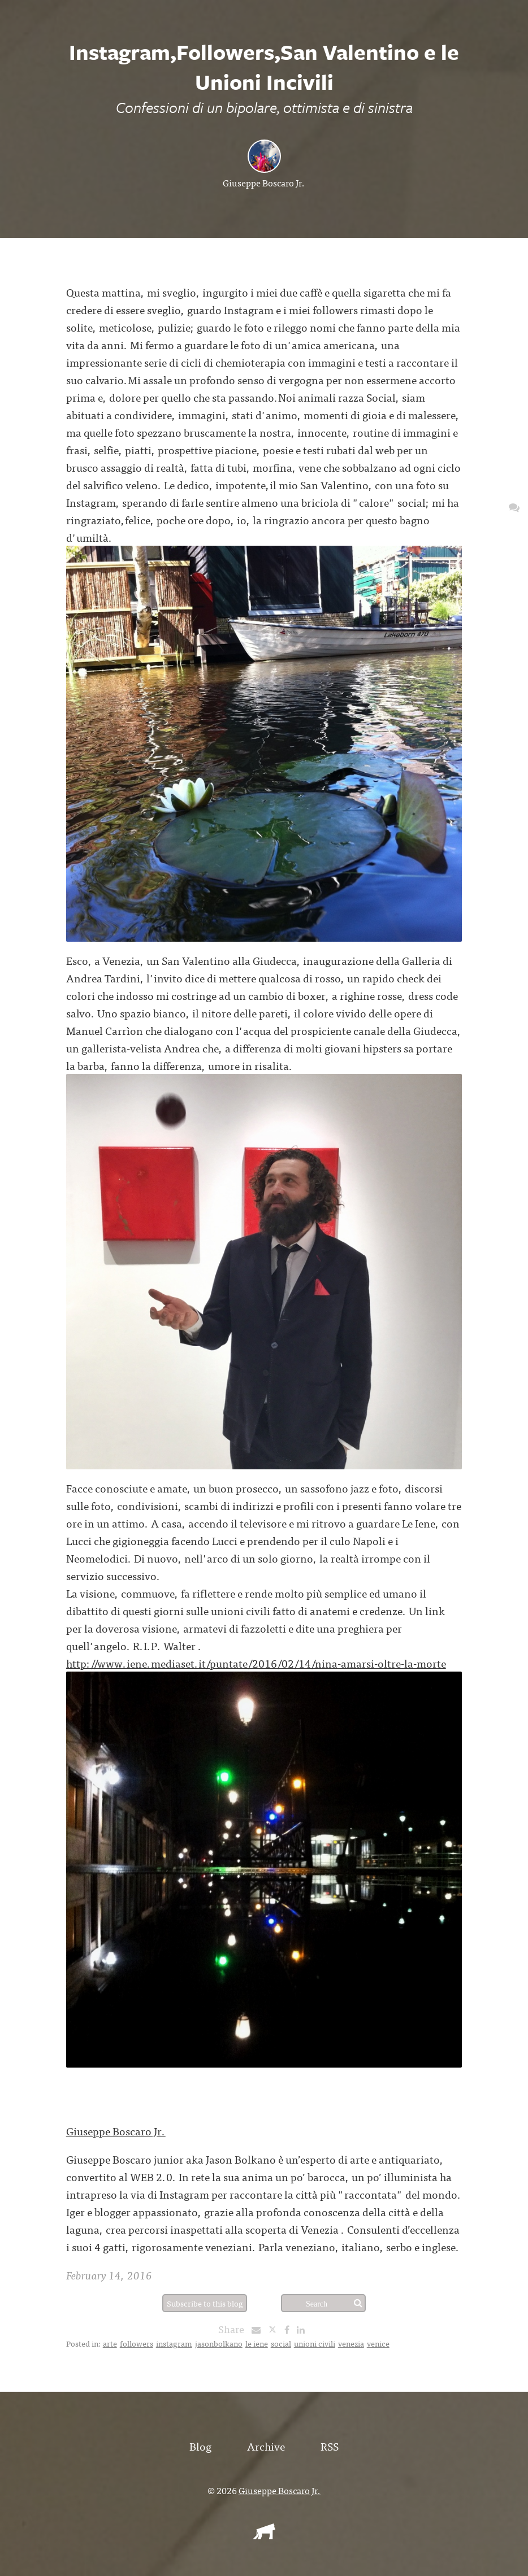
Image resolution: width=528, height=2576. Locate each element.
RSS (330, 2446)
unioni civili (314, 2343)
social (281, 2343)
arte (110, 2343)
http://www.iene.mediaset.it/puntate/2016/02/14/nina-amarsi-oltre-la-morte (256, 1663)
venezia (351, 2343)
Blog (200, 2446)
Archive (266, 2446)
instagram (174, 2343)
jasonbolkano (219, 2343)
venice (378, 2343)
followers (136, 2343)
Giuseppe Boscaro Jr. (264, 182)
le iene (256, 2343)
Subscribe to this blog (205, 2303)
